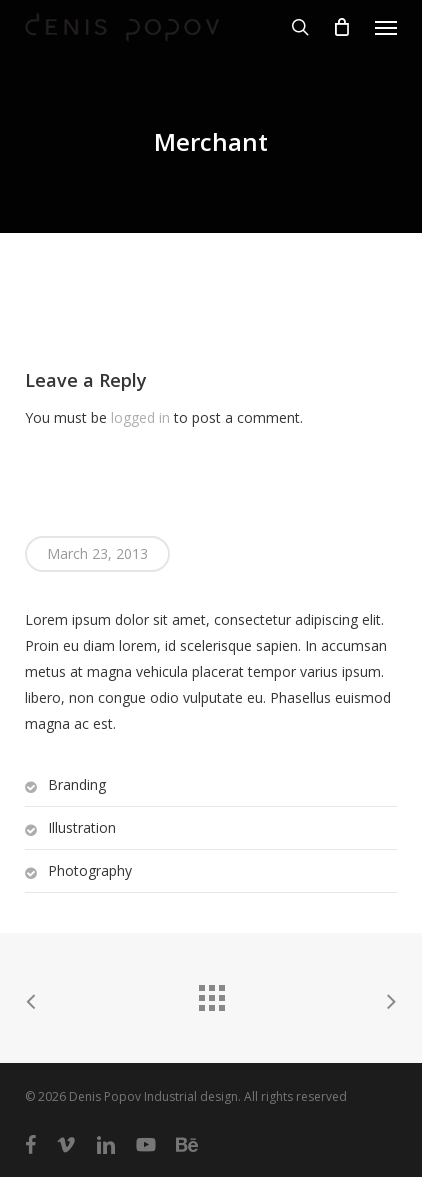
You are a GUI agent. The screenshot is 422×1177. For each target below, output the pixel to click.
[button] (386, 27)
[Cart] (342, 27)
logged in (140, 417)
